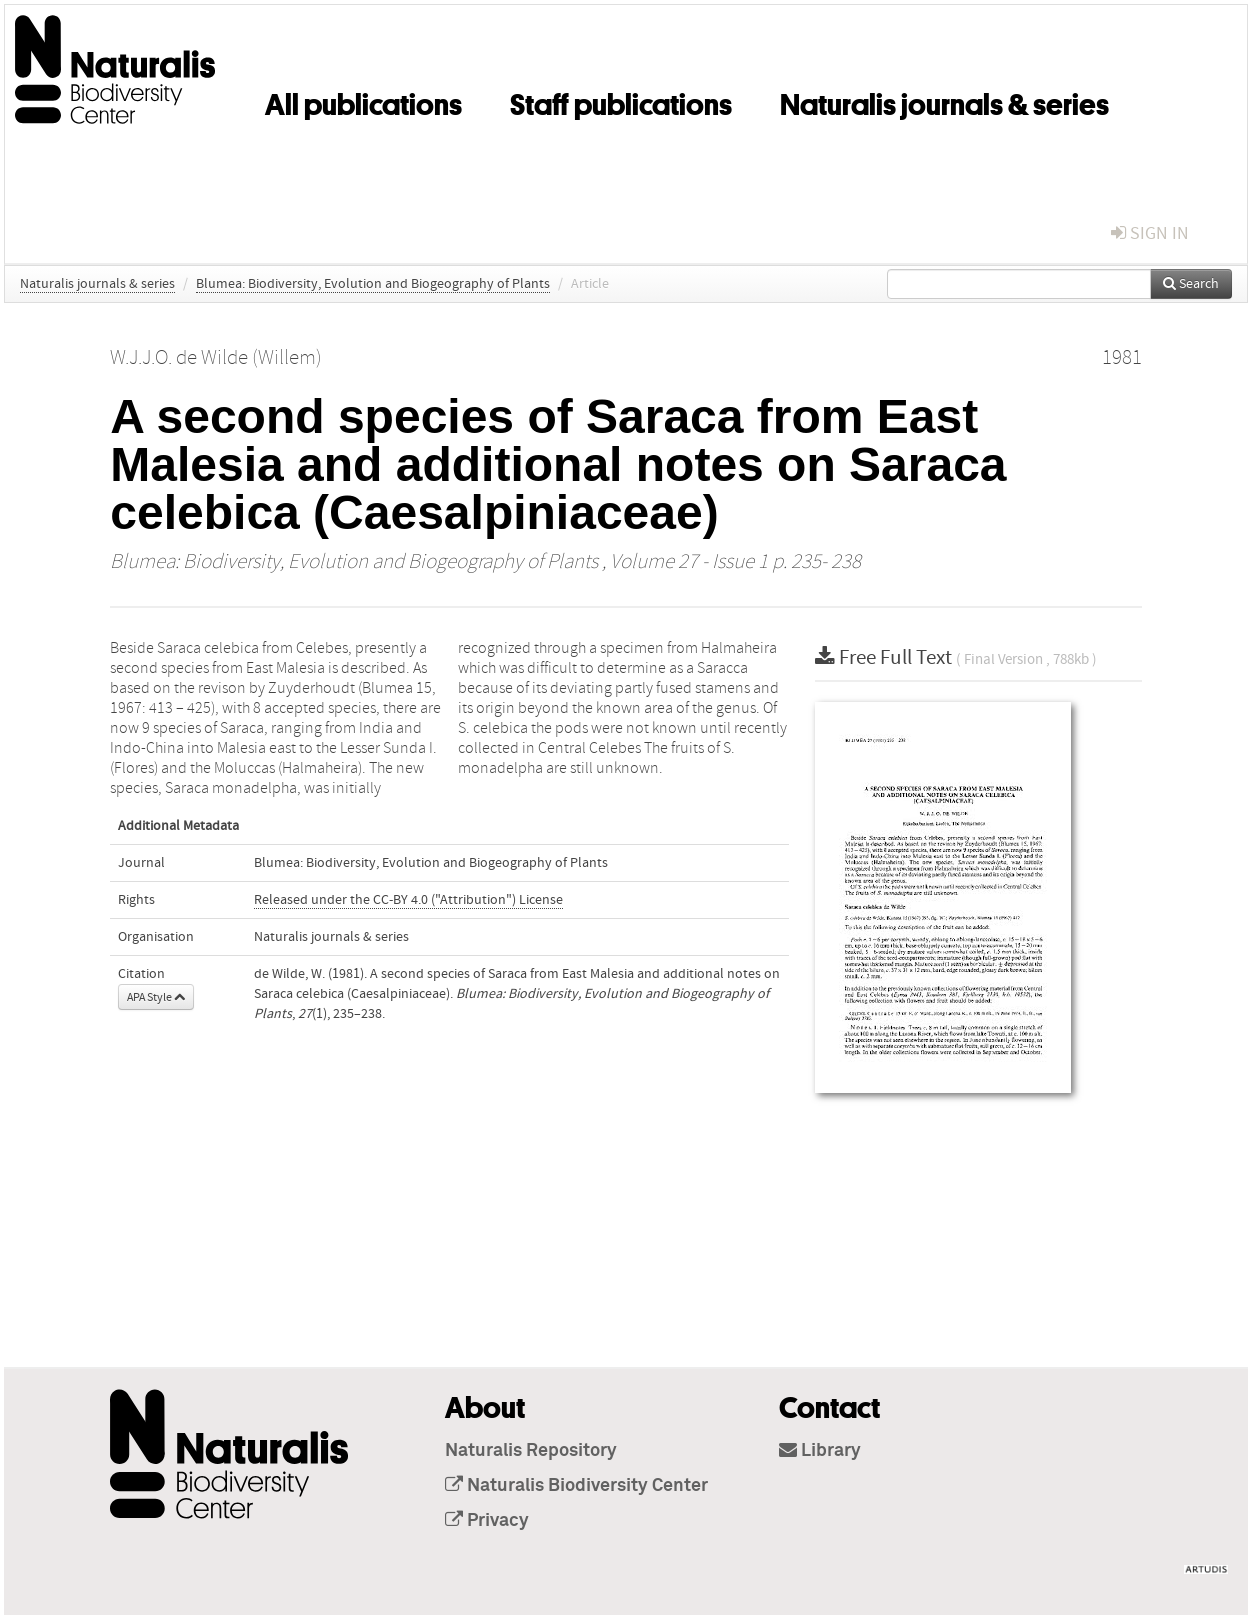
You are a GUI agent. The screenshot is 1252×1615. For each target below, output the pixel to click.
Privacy (487, 1521)
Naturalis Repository (531, 1451)
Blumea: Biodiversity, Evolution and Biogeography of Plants (373, 284)
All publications (363, 101)
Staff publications (621, 101)
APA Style (156, 997)
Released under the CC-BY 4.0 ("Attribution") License (408, 900)
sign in (1150, 233)
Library (820, 1451)
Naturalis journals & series (944, 101)
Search (1191, 284)
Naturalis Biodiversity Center (576, 1486)
